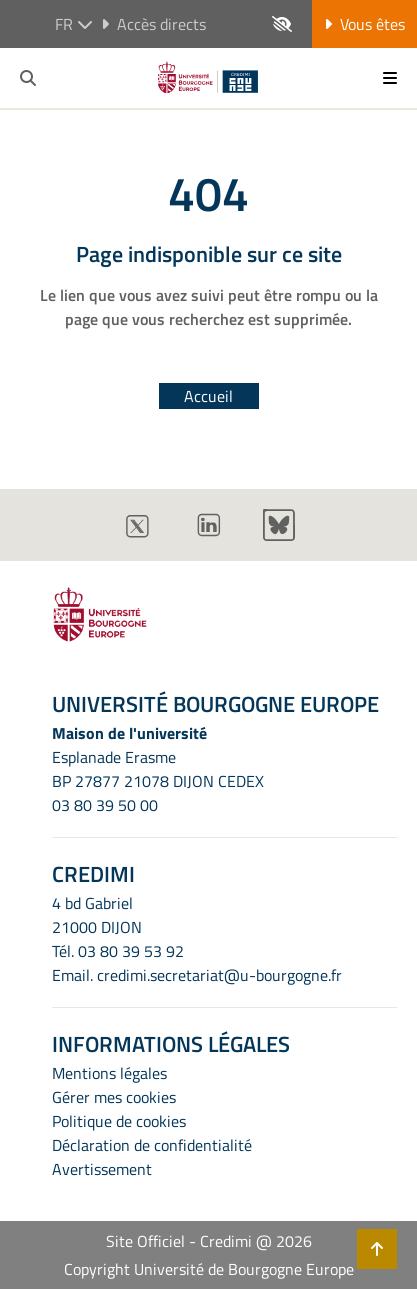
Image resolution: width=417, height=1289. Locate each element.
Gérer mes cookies (114, 1097)
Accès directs (153, 24)
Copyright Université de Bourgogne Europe (209, 1269)
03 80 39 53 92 (131, 951)
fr (74, 24)
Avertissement (102, 1169)
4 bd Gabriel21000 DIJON (97, 915)
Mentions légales (109, 1073)
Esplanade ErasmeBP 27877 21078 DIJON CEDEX (158, 769)
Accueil (208, 396)
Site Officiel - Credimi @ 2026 (209, 1241)
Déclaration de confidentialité (152, 1145)
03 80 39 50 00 (105, 805)
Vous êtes (364, 24)
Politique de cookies (119, 1121)
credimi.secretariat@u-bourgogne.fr (219, 975)
